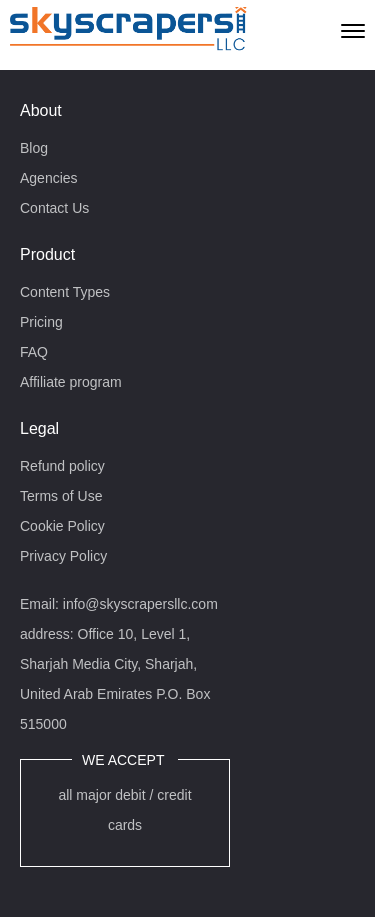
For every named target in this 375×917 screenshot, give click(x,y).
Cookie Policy (62, 526)
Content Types (65, 292)
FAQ (34, 352)
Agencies (49, 178)
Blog (34, 148)
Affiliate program (71, 382)
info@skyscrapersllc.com (140, 604)
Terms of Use (61, 496)
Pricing (41, 322)
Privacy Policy (63, 556)
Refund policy (62, 466)
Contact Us (54, 208)
